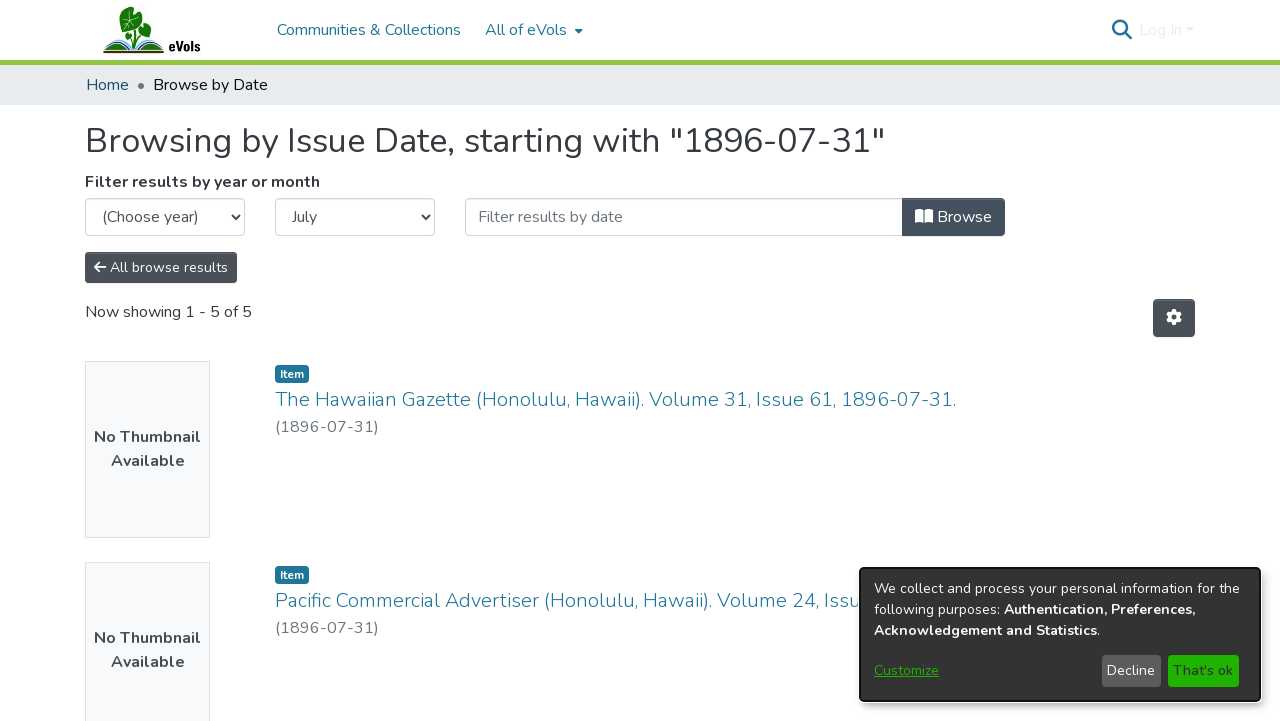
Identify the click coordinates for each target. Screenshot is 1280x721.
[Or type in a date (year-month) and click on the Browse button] (684, 217)
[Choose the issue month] (355, 217)
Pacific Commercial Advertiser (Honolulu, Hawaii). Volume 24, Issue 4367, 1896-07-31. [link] (661, 600)
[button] (1121, 30)
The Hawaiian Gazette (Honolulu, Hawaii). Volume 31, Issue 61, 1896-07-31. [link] (615, 399)
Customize (906, 670)
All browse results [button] (161, 267)
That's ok (1203, 670)
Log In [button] (1162, 30)
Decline (1131, 670)
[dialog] (1060, 634)
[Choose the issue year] (165, 217)
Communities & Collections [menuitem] (369, 30)
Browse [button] (953, 217)
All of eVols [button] (526, 30)
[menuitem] (532, 30)
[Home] (171, 30)
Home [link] (107, 85)
